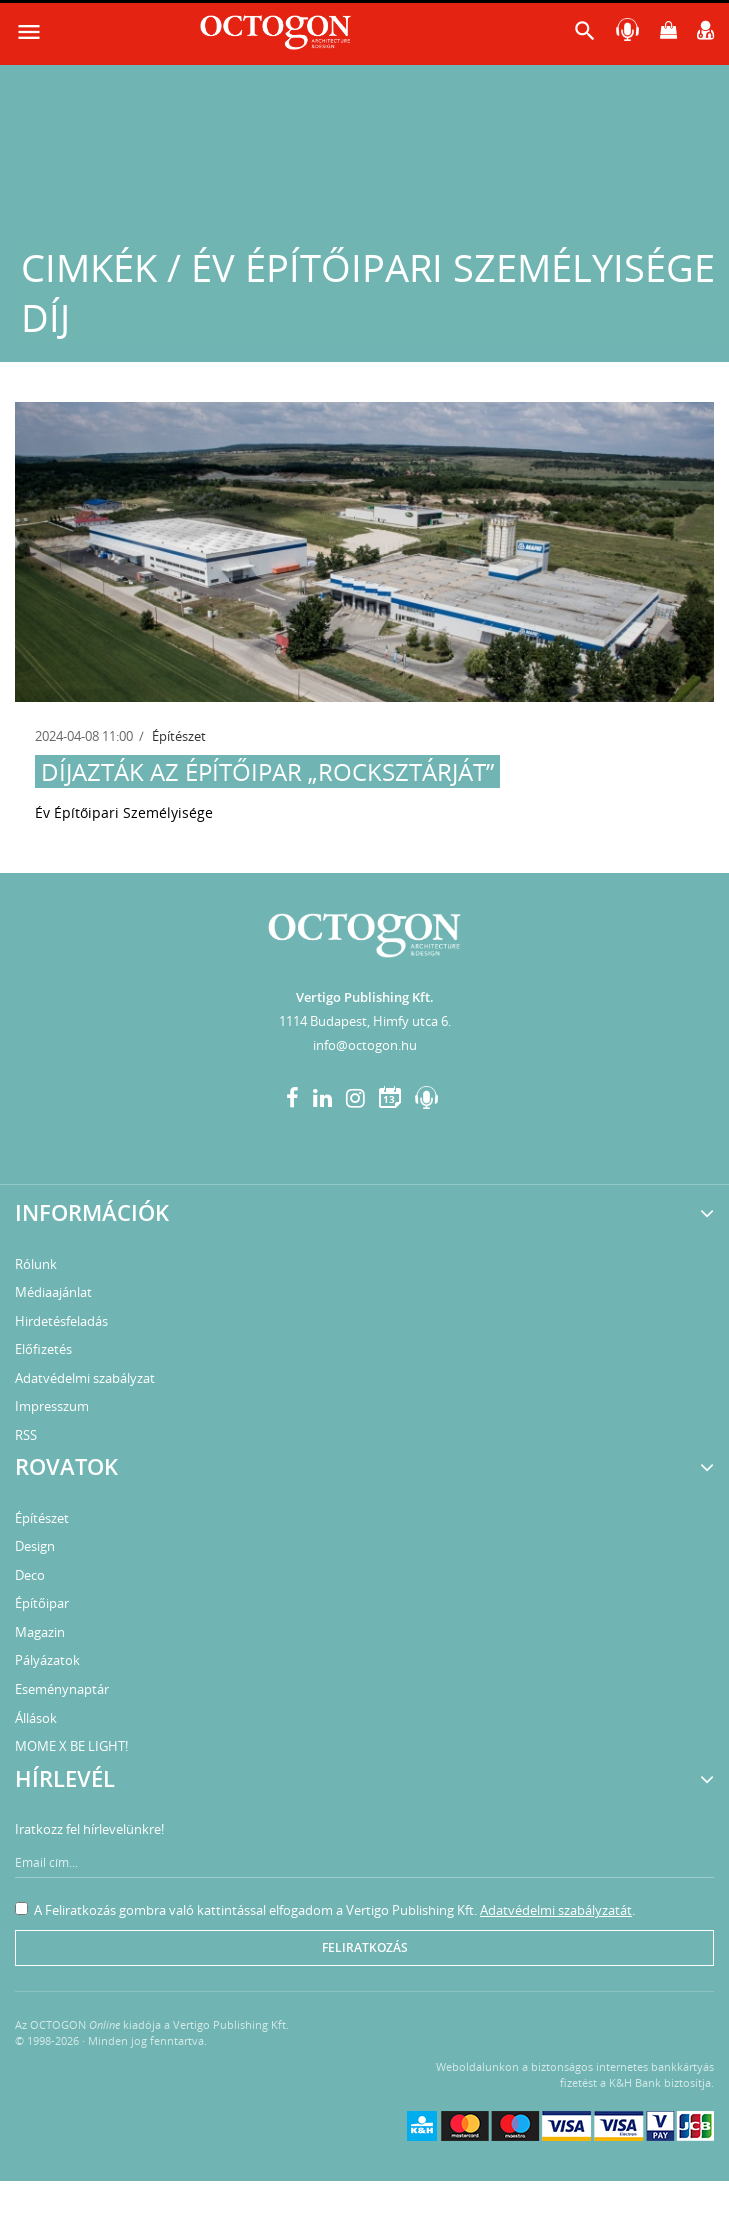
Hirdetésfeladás (61, 1321)
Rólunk (36, 1264)
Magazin (40, 1632)
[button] (585, 35)
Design (35, 1546)
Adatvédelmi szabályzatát (556, 1910)
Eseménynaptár (62, 1689)
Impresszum (52, 1406)
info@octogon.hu (365, 1045)
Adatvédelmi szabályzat (85, 1378)
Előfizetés (43, 1349)
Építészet (179, 736)
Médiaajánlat (53, 1292)
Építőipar (42, 1603)
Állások (36, 1718)
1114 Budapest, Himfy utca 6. (365, 1021)
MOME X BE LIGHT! (71, 1746)
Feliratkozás (365, 1947)
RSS (26, 1435)
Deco (30, 1575)
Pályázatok (47, 1660)
